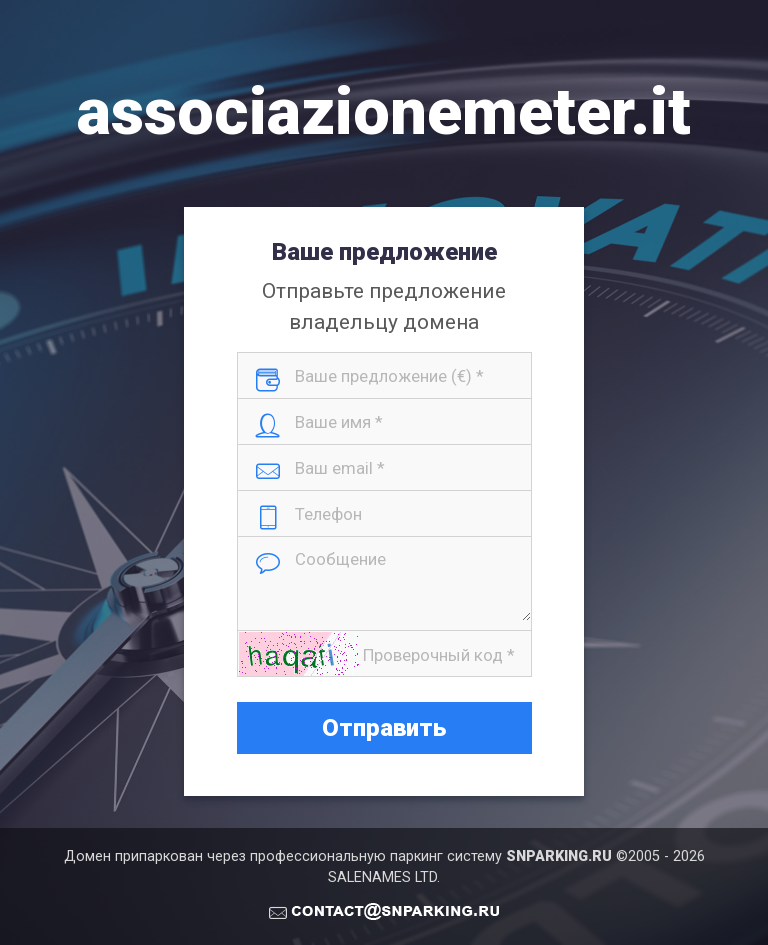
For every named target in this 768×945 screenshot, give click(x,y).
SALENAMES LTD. (384, 877)
